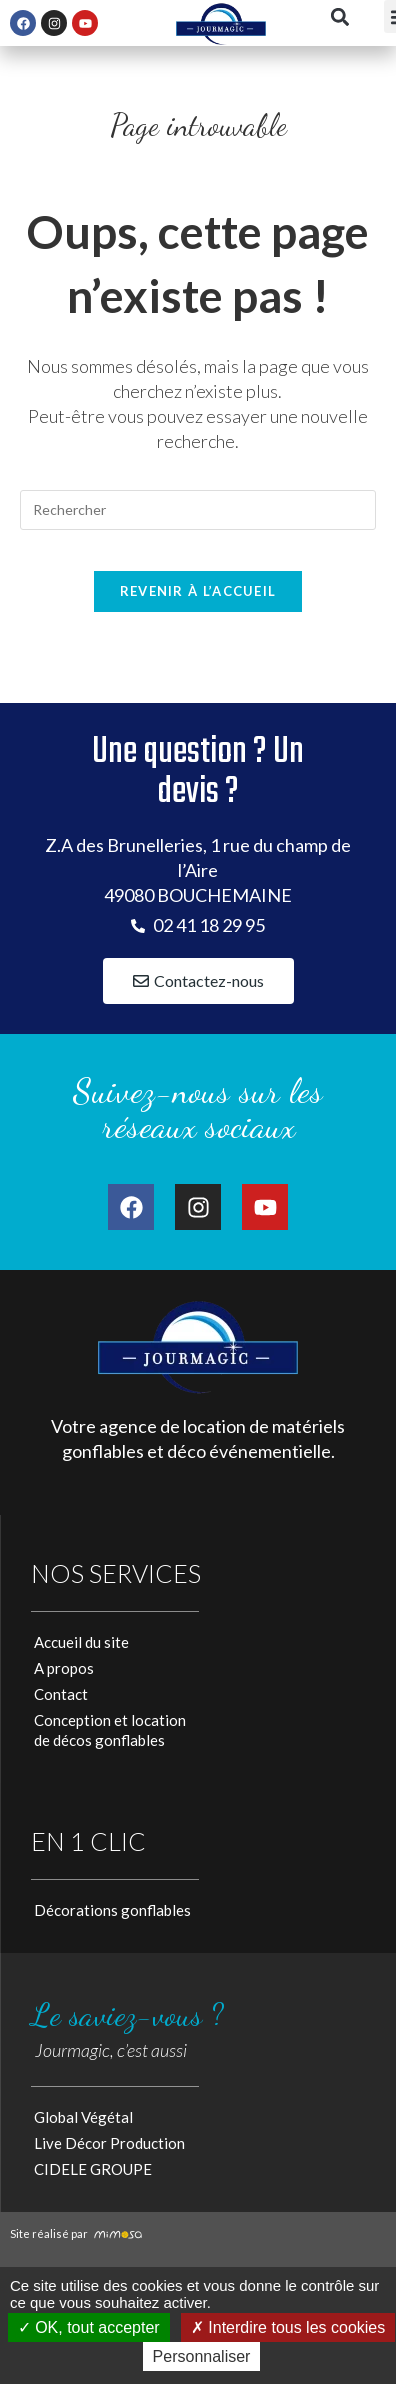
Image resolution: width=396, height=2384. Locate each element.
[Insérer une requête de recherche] (198, 510)
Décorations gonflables (112, 1910)
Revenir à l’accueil (198, 591)
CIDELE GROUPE (93, 2169)
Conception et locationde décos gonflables (110, 1730)
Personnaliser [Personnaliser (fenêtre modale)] (202, 2356)
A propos (64, 1668)
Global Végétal (83, 2117)
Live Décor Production (109, 2143)
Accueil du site (81, 1642)
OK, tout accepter (89, 2327)
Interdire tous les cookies (288, 2327)
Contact (61, 1694)
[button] (339, 16)
